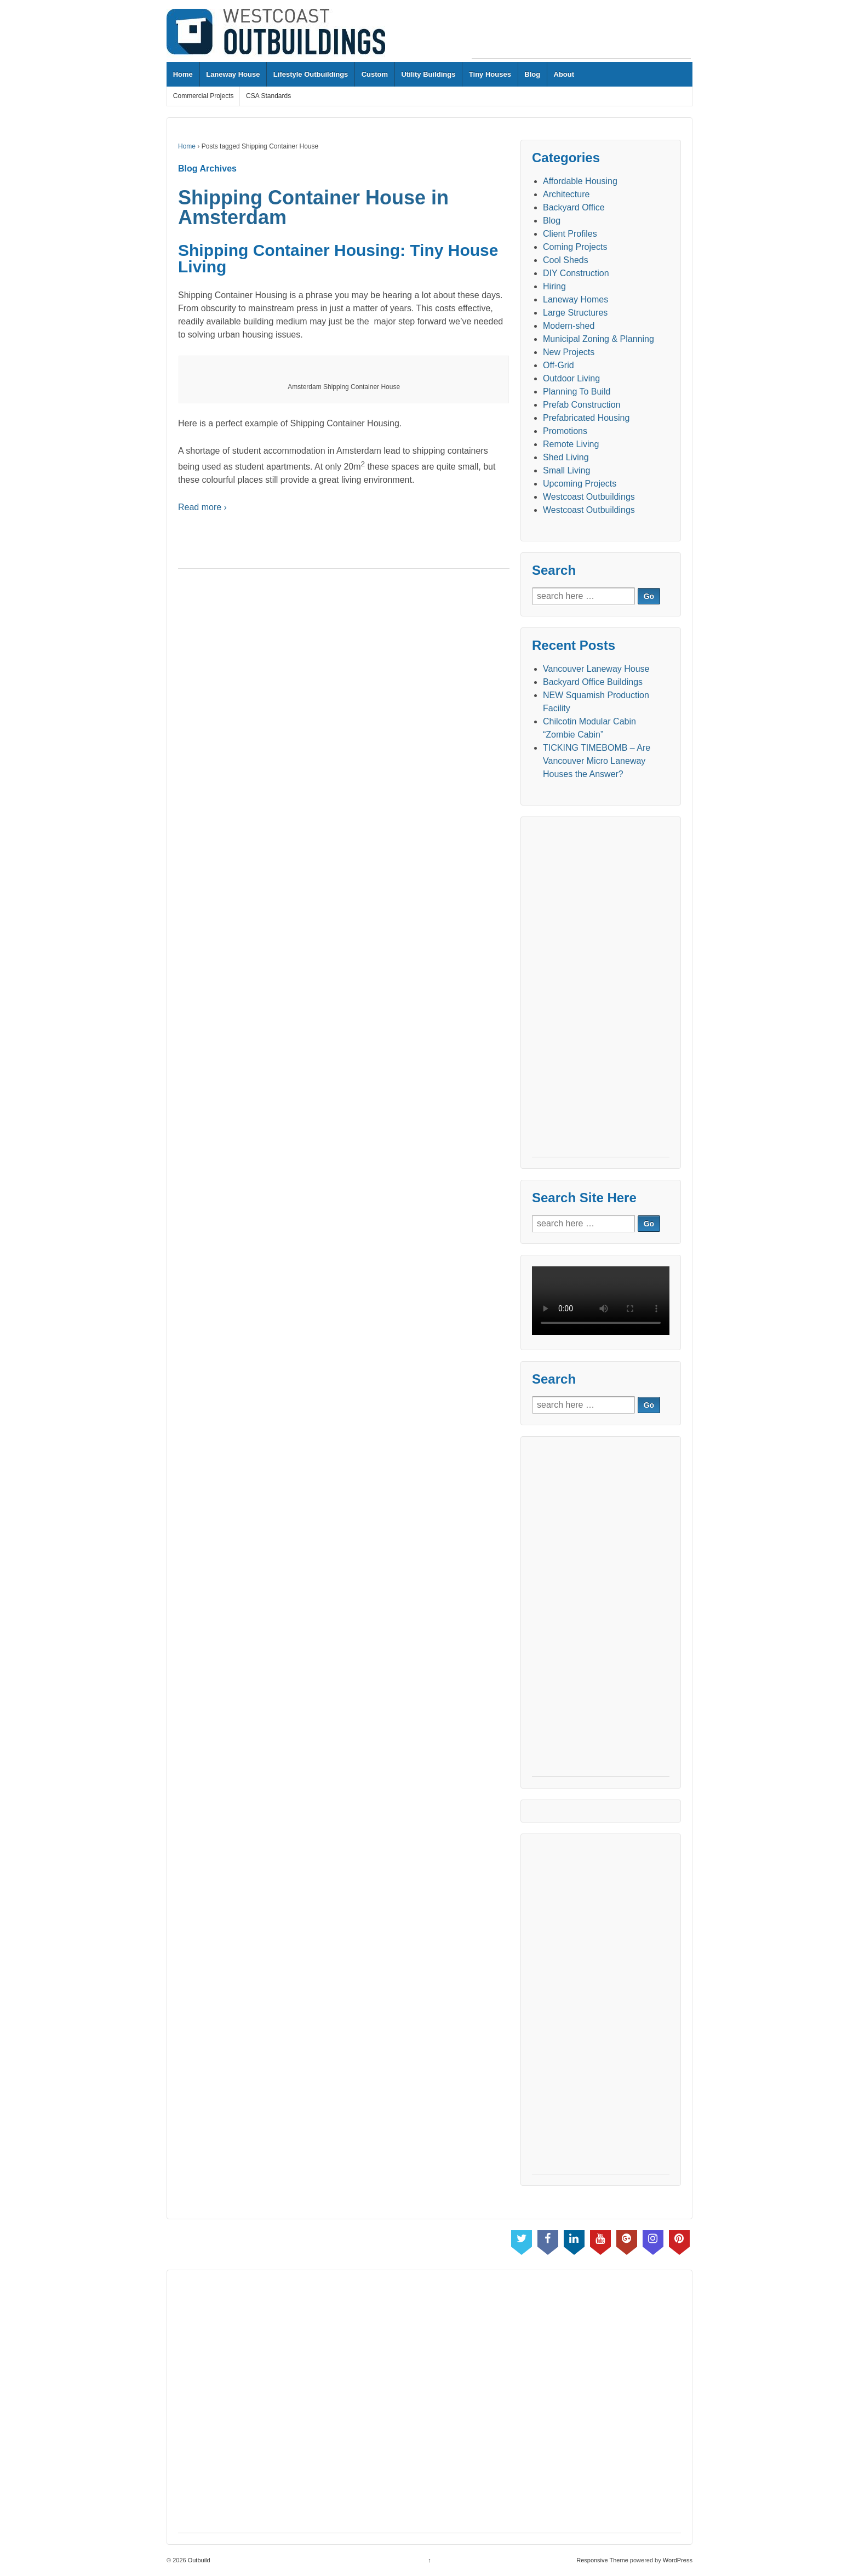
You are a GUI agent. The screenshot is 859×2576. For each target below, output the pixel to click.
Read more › (202, 507)
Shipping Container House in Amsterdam (313, 207)
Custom (375, 74)
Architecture (566, 194)
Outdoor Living (571, 378)
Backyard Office (574, 207)
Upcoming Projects (579, 483)
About (564, 74)
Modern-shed (568, 325)
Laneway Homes (575, 299)
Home (183, 74)
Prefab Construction (581, 404)
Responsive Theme (602, 2560)
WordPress (677, 2560)
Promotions (565, 431)
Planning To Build (576, 391)
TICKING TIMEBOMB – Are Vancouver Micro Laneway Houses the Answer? (596, 761)
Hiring (554, 286)
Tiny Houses (490, 74)
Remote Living (571, 444)
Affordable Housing (580, 181)
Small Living (566, 470)
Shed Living (566, 457)
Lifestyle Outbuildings (310, 74)
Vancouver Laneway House (596, 668)
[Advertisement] (581, 33)
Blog (532, 74)
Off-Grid (558, 365)
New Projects (568, 352)
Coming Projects (575, 247)
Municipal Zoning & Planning (598, 339)
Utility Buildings (428, 74)
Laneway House (233, 74)
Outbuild (198, 2560)
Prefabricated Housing (586, 417)
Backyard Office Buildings (593, 682)
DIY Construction (576, 273)
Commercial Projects (203, 96)
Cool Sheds (565, 260)
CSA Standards (268, 96)
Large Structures (575, 312)
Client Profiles (570, 233)
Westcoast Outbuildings (589, 496)
